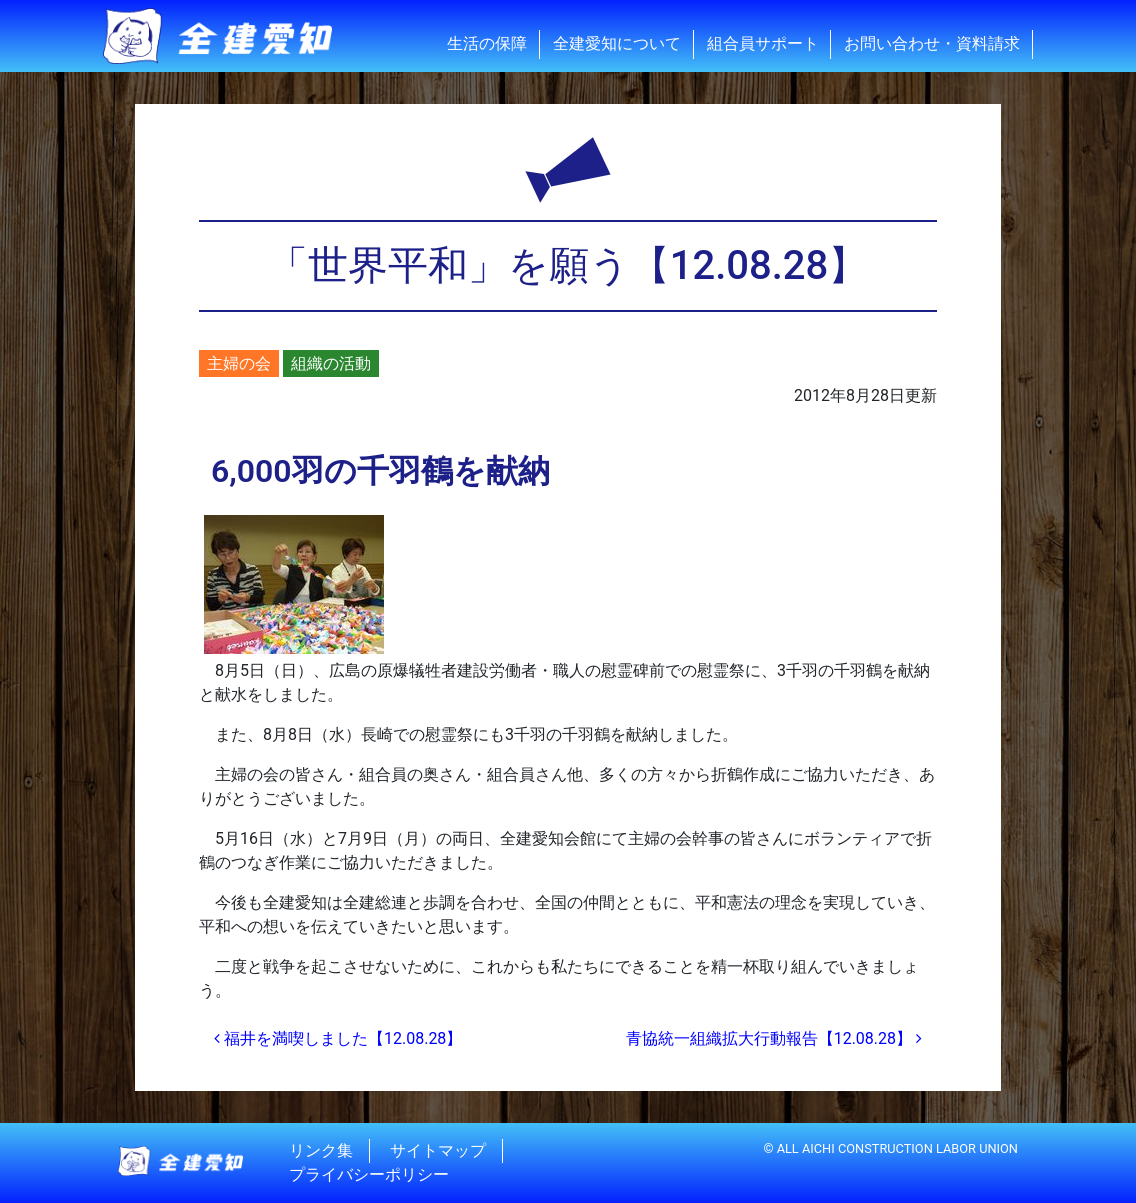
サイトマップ (438, 1150)
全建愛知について (617, 43)
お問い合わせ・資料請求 (932, 43)
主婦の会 (239, 363)
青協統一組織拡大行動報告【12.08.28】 (774, 1038)
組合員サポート (763, 43)
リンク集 (321, 1150)
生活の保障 (487, 43)
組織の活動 (331, 363)
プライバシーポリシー (369, 1174)
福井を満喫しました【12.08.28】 (338, 1038)
